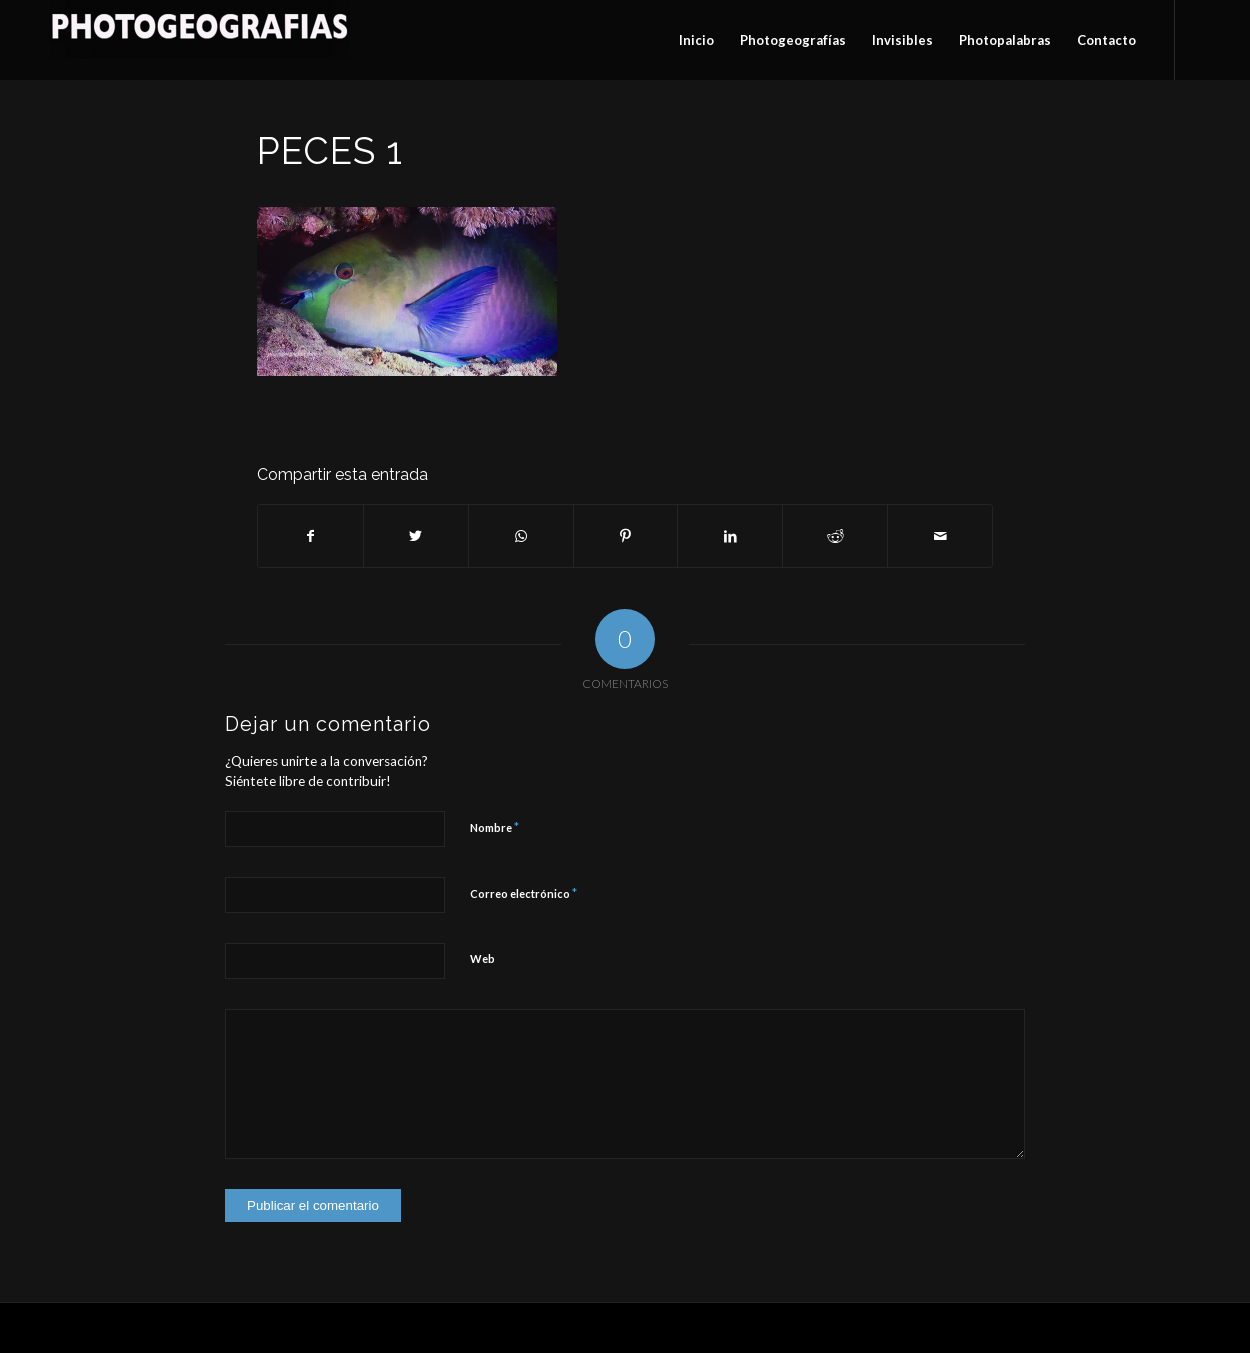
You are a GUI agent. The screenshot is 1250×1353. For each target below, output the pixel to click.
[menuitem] (696, 40)
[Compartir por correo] (940, 536)
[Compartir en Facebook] (310, 536)
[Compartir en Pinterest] (626, 536)
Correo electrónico (523, 893)
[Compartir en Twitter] (416, 536)
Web (482, 958)
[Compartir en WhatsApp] (521, 536)
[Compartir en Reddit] (835, 536)
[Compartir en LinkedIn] (730, 536)
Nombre (494, 827)
